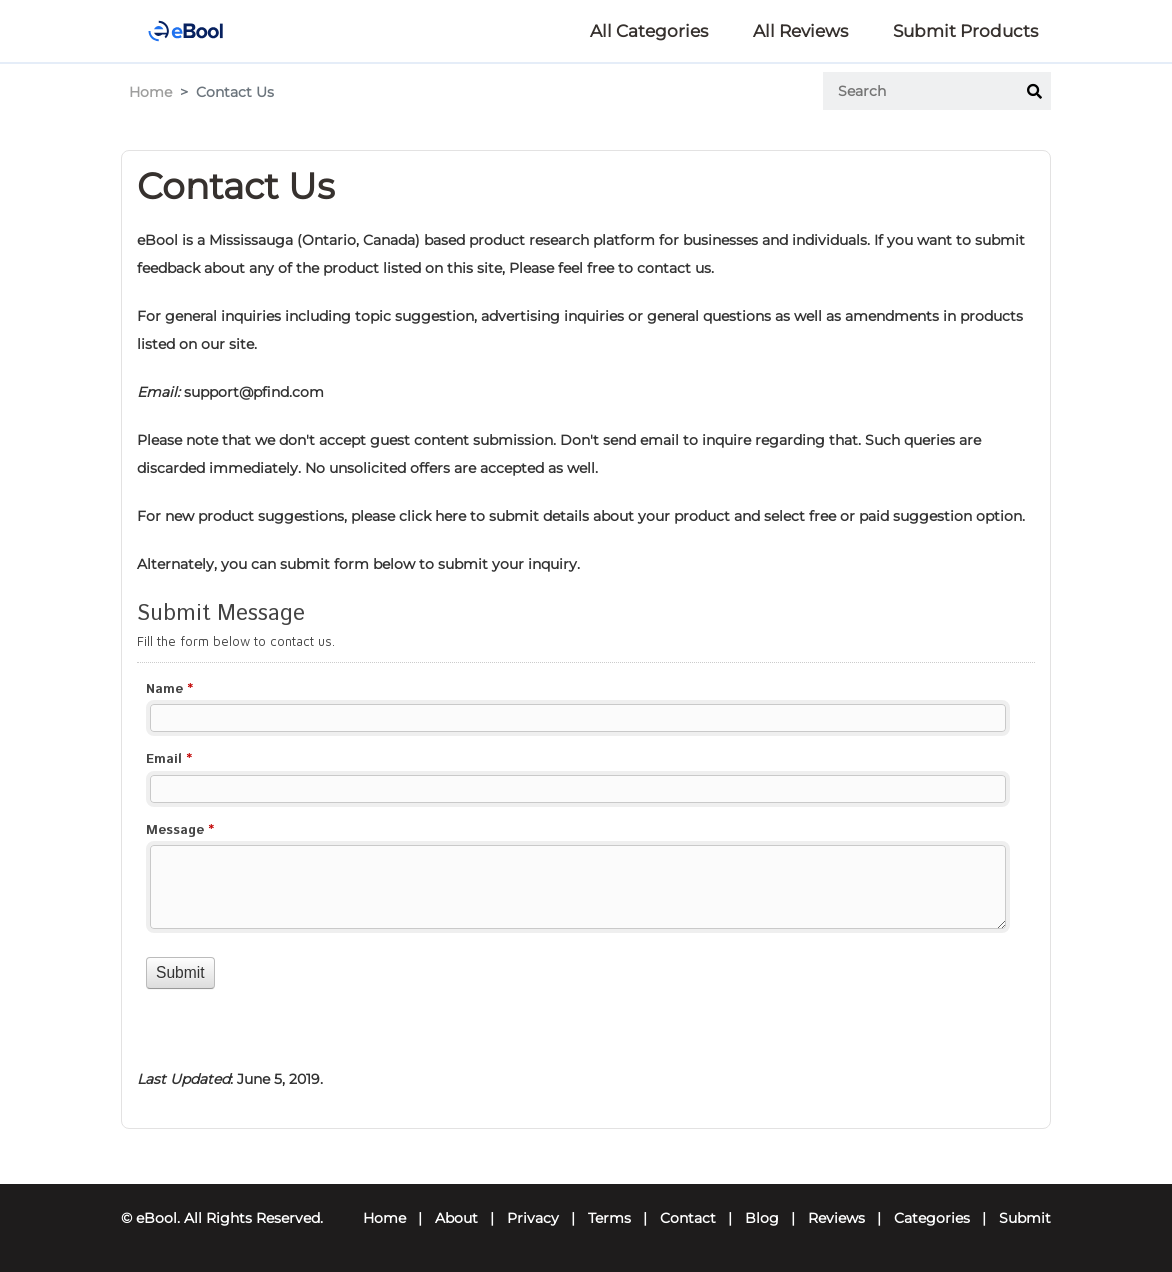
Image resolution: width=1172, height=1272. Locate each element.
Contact (688, 1218)
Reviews (836, 1218)
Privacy (533, 1218)
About (456, 1218)
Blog (762, 1218)
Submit (1025, 1218)
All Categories (649, 31)
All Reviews (800, 31)
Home (150, 92)
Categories (932, 1218)
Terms (609, 1218)
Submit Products (965, 31)
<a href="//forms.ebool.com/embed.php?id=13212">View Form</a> (586, 817)
